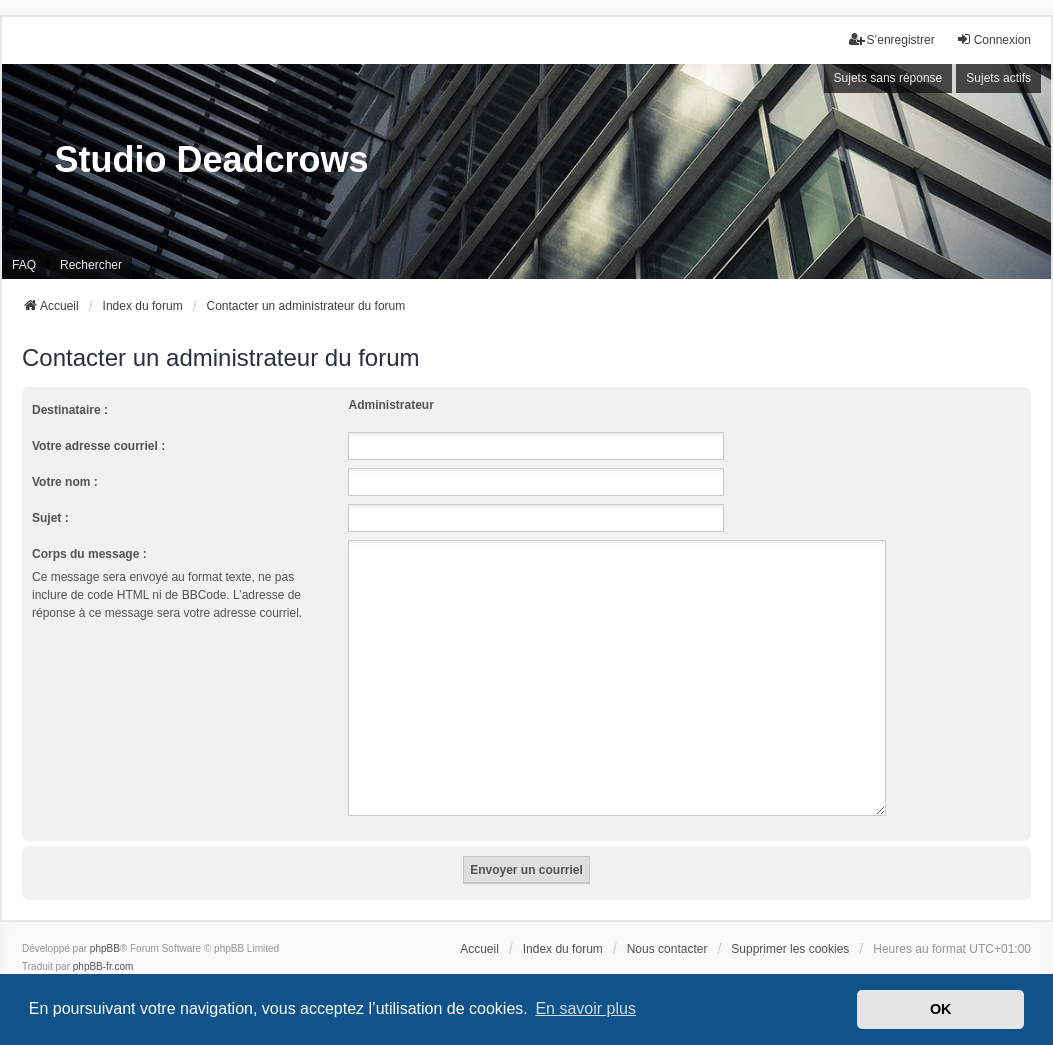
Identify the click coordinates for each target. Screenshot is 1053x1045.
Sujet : (50, 518)
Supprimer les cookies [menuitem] (790, 925)
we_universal (76, 960)
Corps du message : (89, 554)
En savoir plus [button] (585, 1008)
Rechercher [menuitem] (91, 265)
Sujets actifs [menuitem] (998, 78)
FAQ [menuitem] (24, 265)
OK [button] (941, 1009)
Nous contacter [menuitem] (667, 925)
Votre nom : (65, 482)
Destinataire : (70, 410)
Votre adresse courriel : (98, 446)
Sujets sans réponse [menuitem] (888, 78)
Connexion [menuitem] (993, 39)
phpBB (105, 924)
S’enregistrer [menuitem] (892, 39)
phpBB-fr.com (103, 942)
